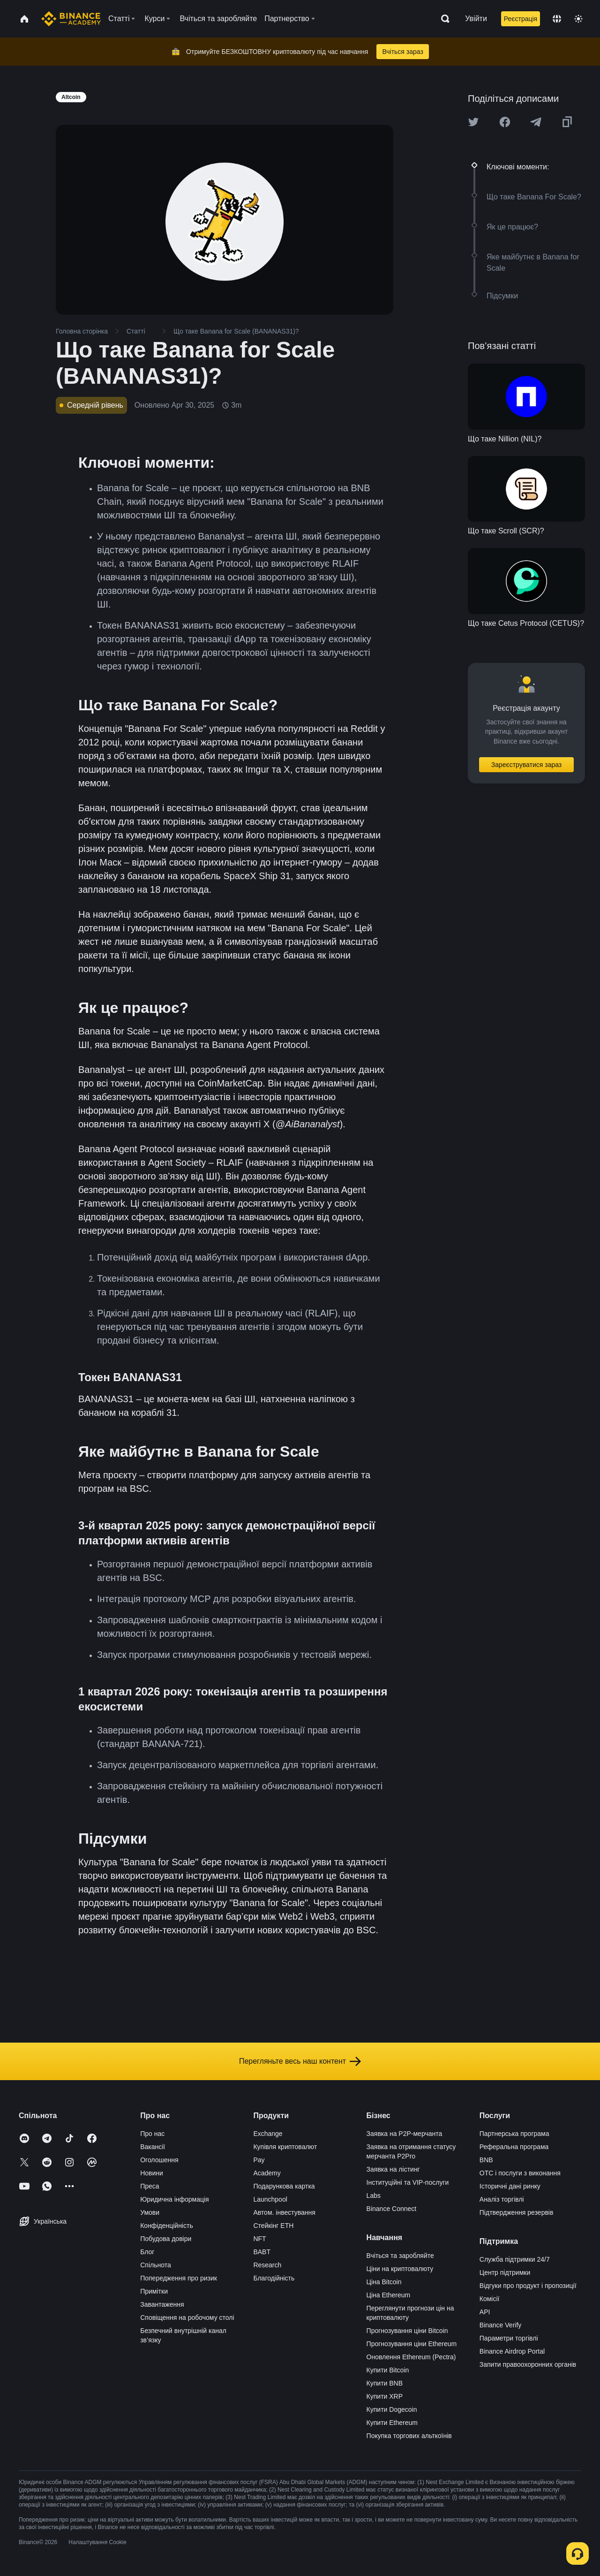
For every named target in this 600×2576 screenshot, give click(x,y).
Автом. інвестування (284, 2212)
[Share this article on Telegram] (535, 122)
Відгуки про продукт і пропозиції (528, 2285)
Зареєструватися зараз (526, 764)
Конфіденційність (166, 2225)
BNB (486, 2160)
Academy (266, 2173)
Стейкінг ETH (273, 2225)
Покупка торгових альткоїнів (409, 2435)
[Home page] (71, 18)
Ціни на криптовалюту (400, 2268)
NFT (259, 2238)
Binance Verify (501, 2325)
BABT (261, 2252)
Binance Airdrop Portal (512, 2351)
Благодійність (273, 2278)
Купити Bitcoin (388, 2370)
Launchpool (270, 2199)
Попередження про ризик (178, 2278)
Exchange (267, 2133)
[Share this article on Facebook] (504, 122)
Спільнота (155, 2265)
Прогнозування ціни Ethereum (412, 2344)
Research (267, 2265)
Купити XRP (385, 2396)
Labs (374, 2195)
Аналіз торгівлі (502, 2199)
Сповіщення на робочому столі (187, 2317)
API (485, 2312)
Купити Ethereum (392, 2422)
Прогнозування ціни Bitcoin (407, 2330)
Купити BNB (385, 2383)
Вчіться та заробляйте (400, 2255)
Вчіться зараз (402, 51)
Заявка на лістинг (393, 2169)
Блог (147, 2252)
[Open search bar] (442, 18)
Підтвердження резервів (517, 2212)
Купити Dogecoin (392, 2409)
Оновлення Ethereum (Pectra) (411, 2357)
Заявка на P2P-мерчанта (404, 2133)
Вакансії (152, 2146)
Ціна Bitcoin (384, 2282)
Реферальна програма (514, 2146)
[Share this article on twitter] (473, 122)
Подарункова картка (284, 2186)
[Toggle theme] (578, 18)
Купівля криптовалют (285, 2146)
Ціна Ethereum (389, 2295)
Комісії (490, 2298)
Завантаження (162, 2304)
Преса (149, 2186)
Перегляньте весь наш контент (300, 2061)
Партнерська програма (514, 2133)
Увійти (476, 19)
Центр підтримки (505, 2272)
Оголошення (159, 2160)
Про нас (152, 2133)
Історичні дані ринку (510, 2186)
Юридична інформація (174, 2199)
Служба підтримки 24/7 (515, 2259)
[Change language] (557, 18)
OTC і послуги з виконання (520, 2173)
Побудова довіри (165, 2238)
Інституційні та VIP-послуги (408, 2182)
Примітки (154, 2291)
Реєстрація (520, 19)
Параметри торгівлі (509, 2338)
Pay (258, 2160)
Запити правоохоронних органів (528, 2364)
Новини (151, 2173)
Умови (149, 2212)
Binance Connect (392, 2208)
